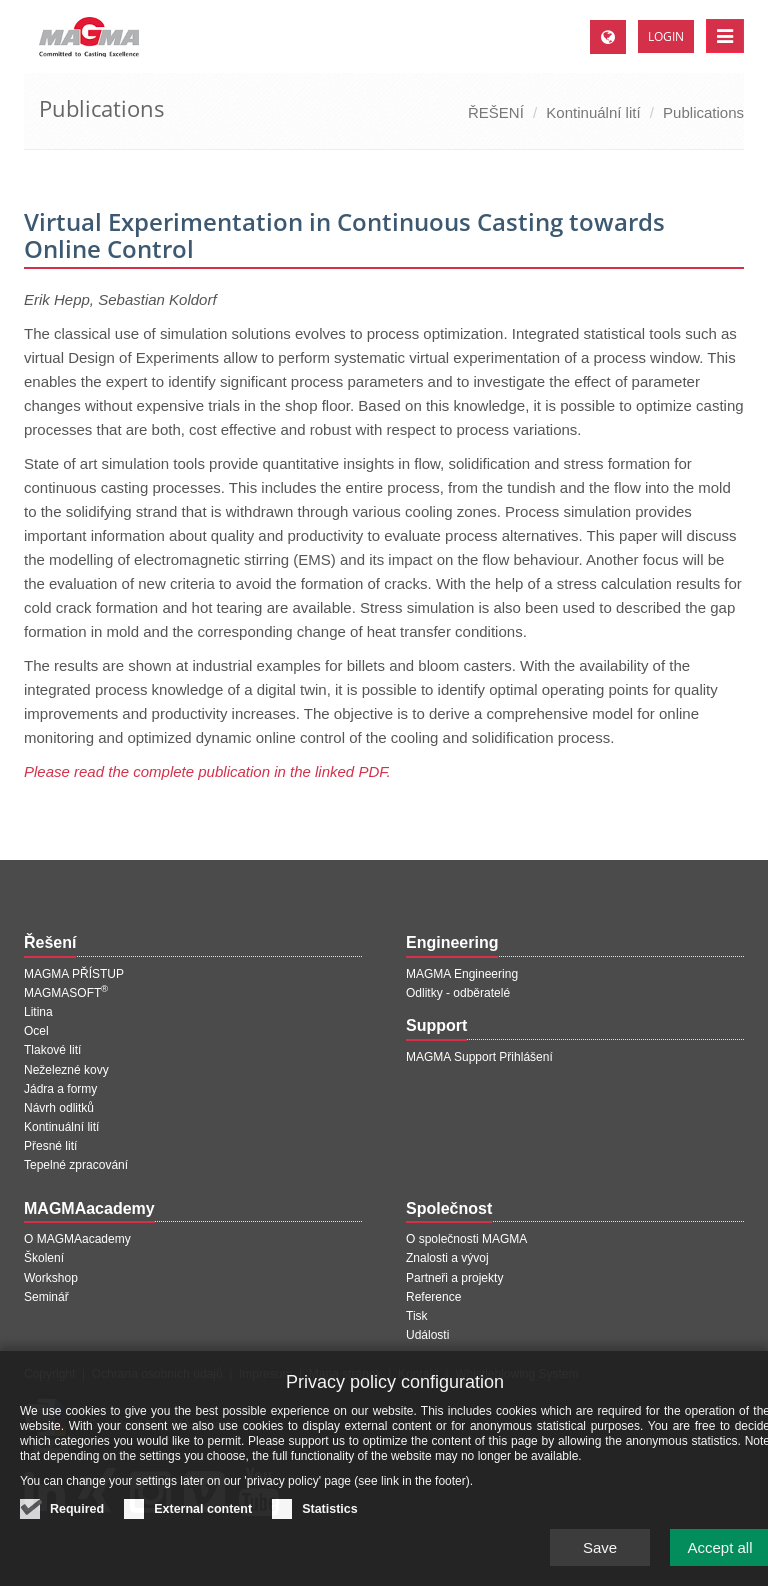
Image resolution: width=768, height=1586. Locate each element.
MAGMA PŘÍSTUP (74, 974)
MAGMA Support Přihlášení (479, 1057)
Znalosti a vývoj (447, 1258)
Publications (703, 112)
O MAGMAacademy (77, 1239)
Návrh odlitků (59, 1108)
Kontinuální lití (593, 112)
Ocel (36, 1031)
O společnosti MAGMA (466, 1239)
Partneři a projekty (454, 1278)
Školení (44, 1258)
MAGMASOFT (66, 993)
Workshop (51, 1278)
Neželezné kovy (66, 1070)
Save (600, 1555)
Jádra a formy (60, 1089)
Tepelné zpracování (76, 1165)
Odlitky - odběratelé (458, 993)
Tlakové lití (52, 1050)
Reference (433, 1297)
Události (427, 1335)
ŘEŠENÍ (496, 112)
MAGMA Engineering (462, 974)
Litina (38, 1012)
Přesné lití (50, 1146)
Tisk (417, 1316)
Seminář (46, 1297)
